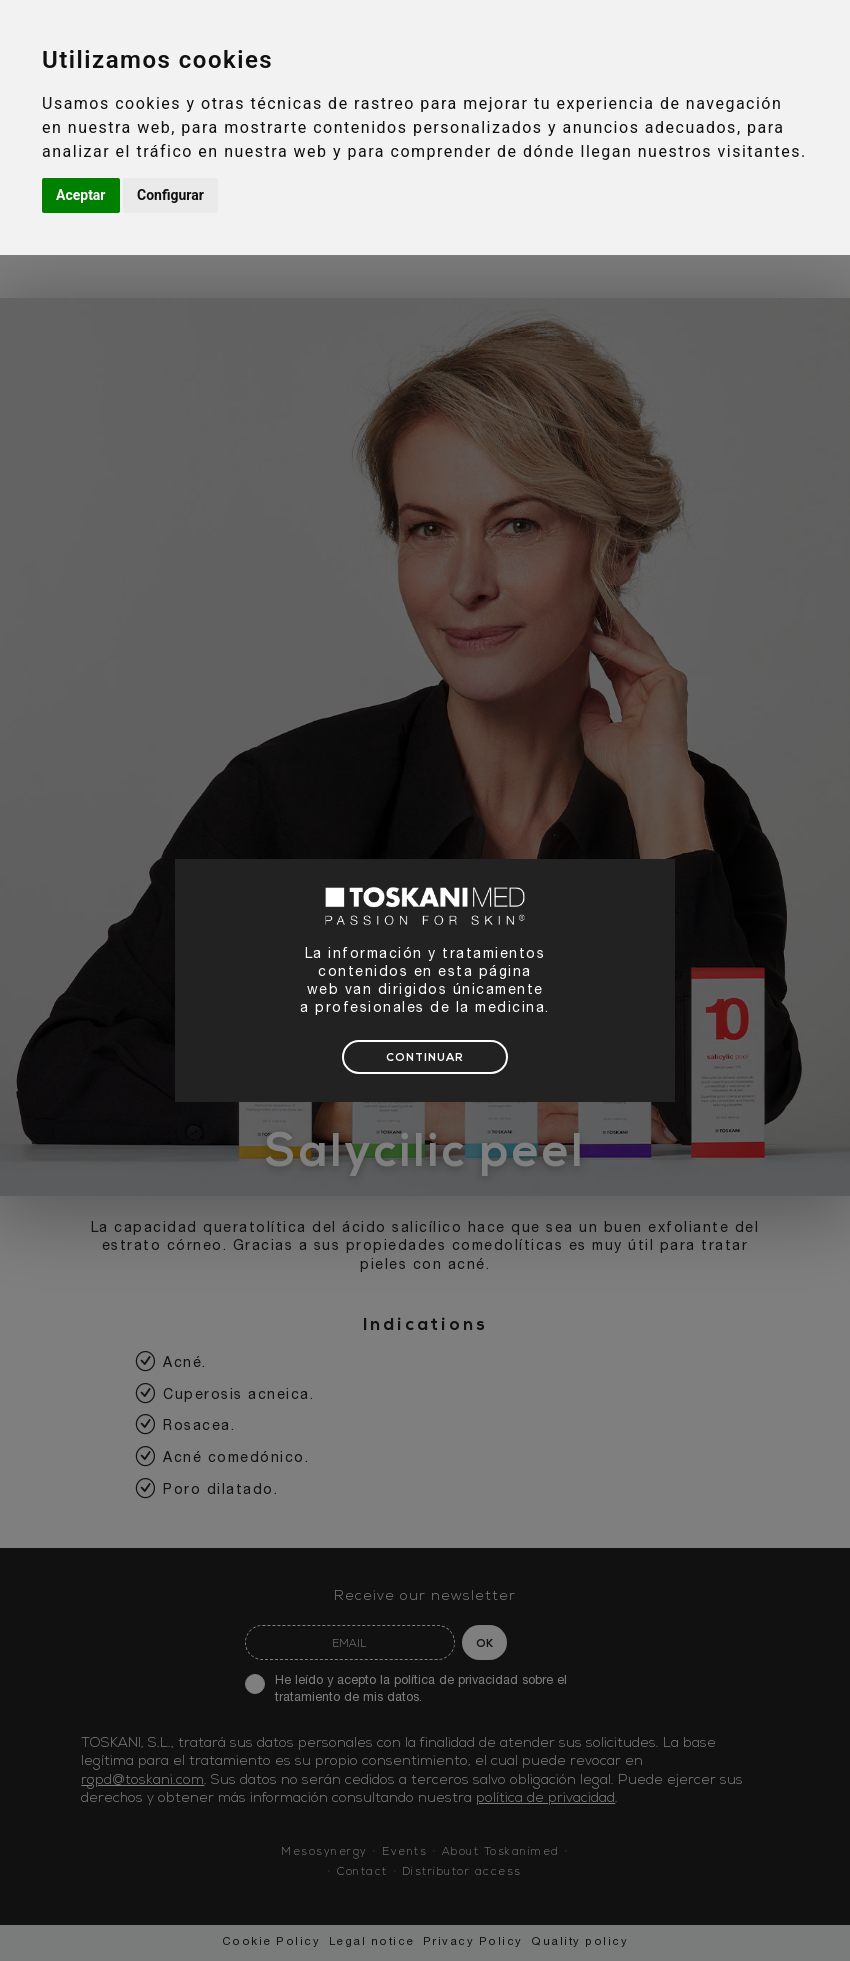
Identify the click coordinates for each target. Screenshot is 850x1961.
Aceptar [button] (81, 195)
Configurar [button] (170, 195)
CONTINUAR (425, 1058)
